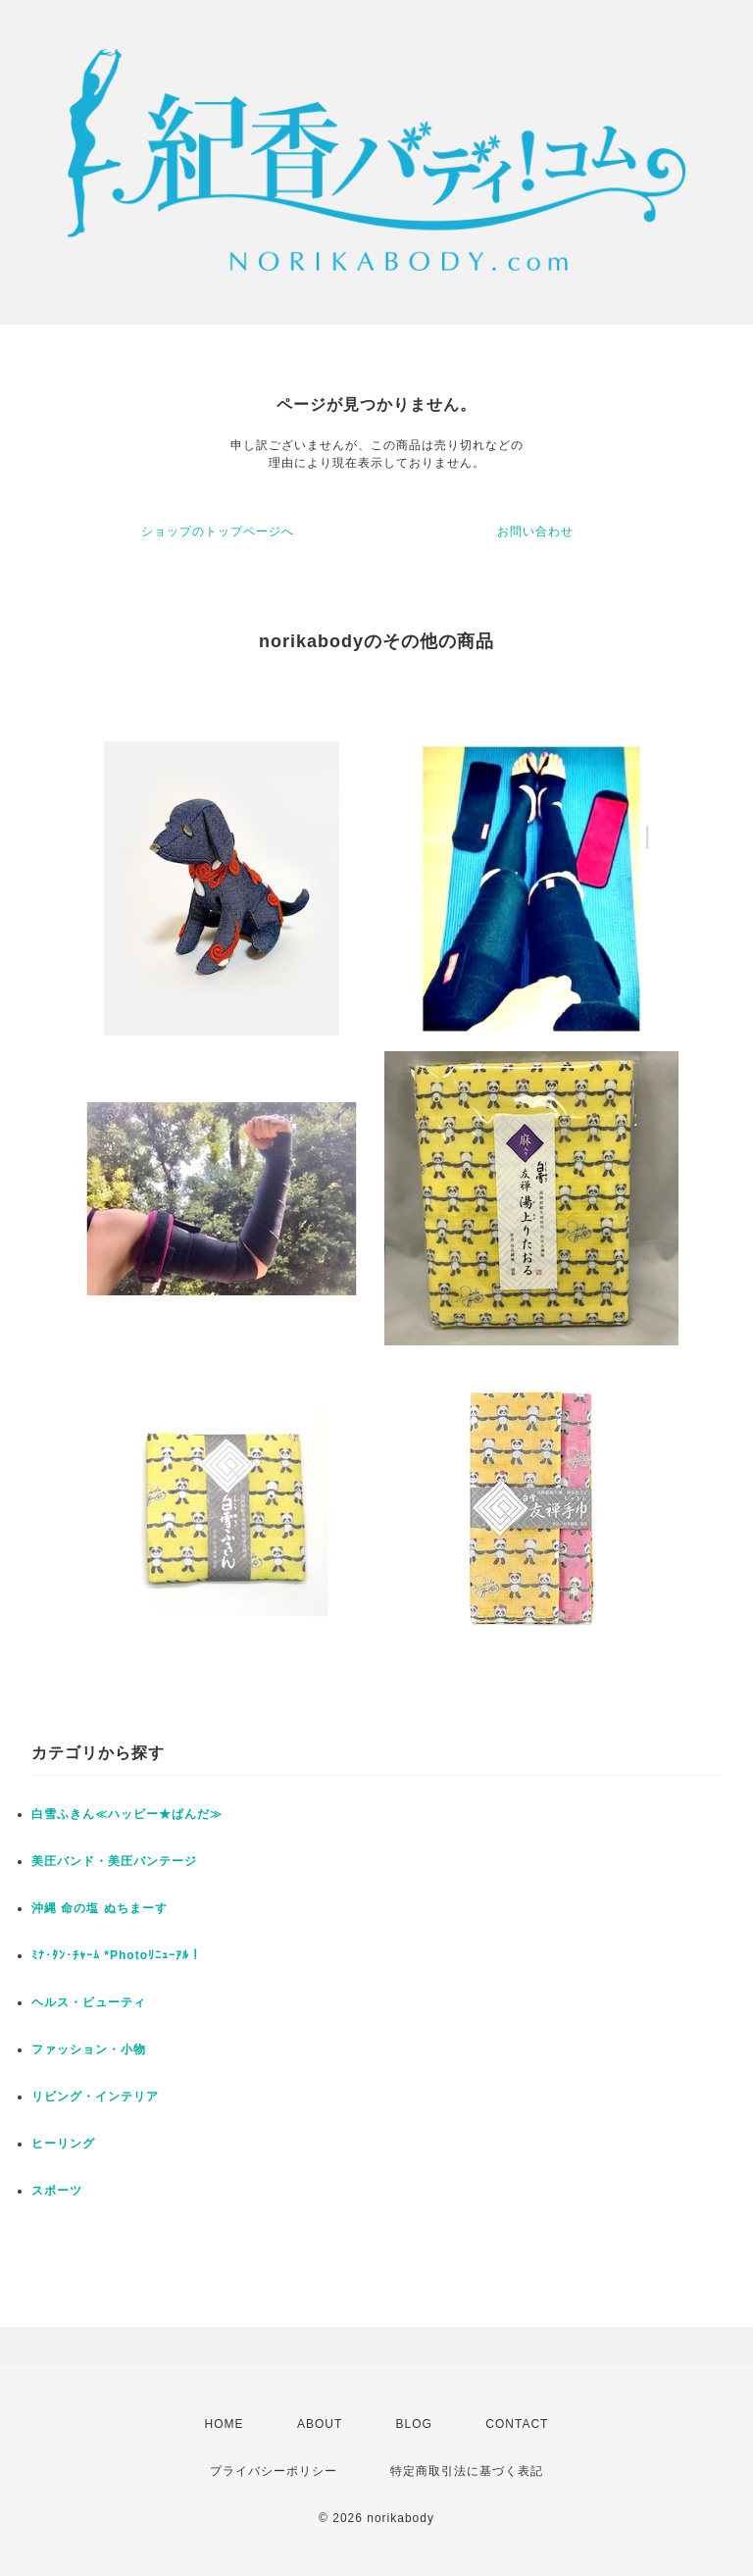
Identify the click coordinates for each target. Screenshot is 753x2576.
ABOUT (319, 2424)
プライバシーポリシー (273, 2471)
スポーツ (56, 2190)
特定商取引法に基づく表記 (466, 2471)
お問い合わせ (535, 531)
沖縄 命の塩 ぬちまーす (99, 1908)
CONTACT (516, 2424)
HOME (224, 2424)
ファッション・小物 (88, 2049)
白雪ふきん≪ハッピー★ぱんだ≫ (127, 1814)
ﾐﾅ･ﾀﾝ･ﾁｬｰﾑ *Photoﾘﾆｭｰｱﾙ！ (116, 1955)
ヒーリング (63, 2143)
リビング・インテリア (95, 2096)
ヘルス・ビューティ (88, 2002)
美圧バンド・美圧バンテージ (114, 1861)
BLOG (414, 2424)
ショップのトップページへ (217, 531)
